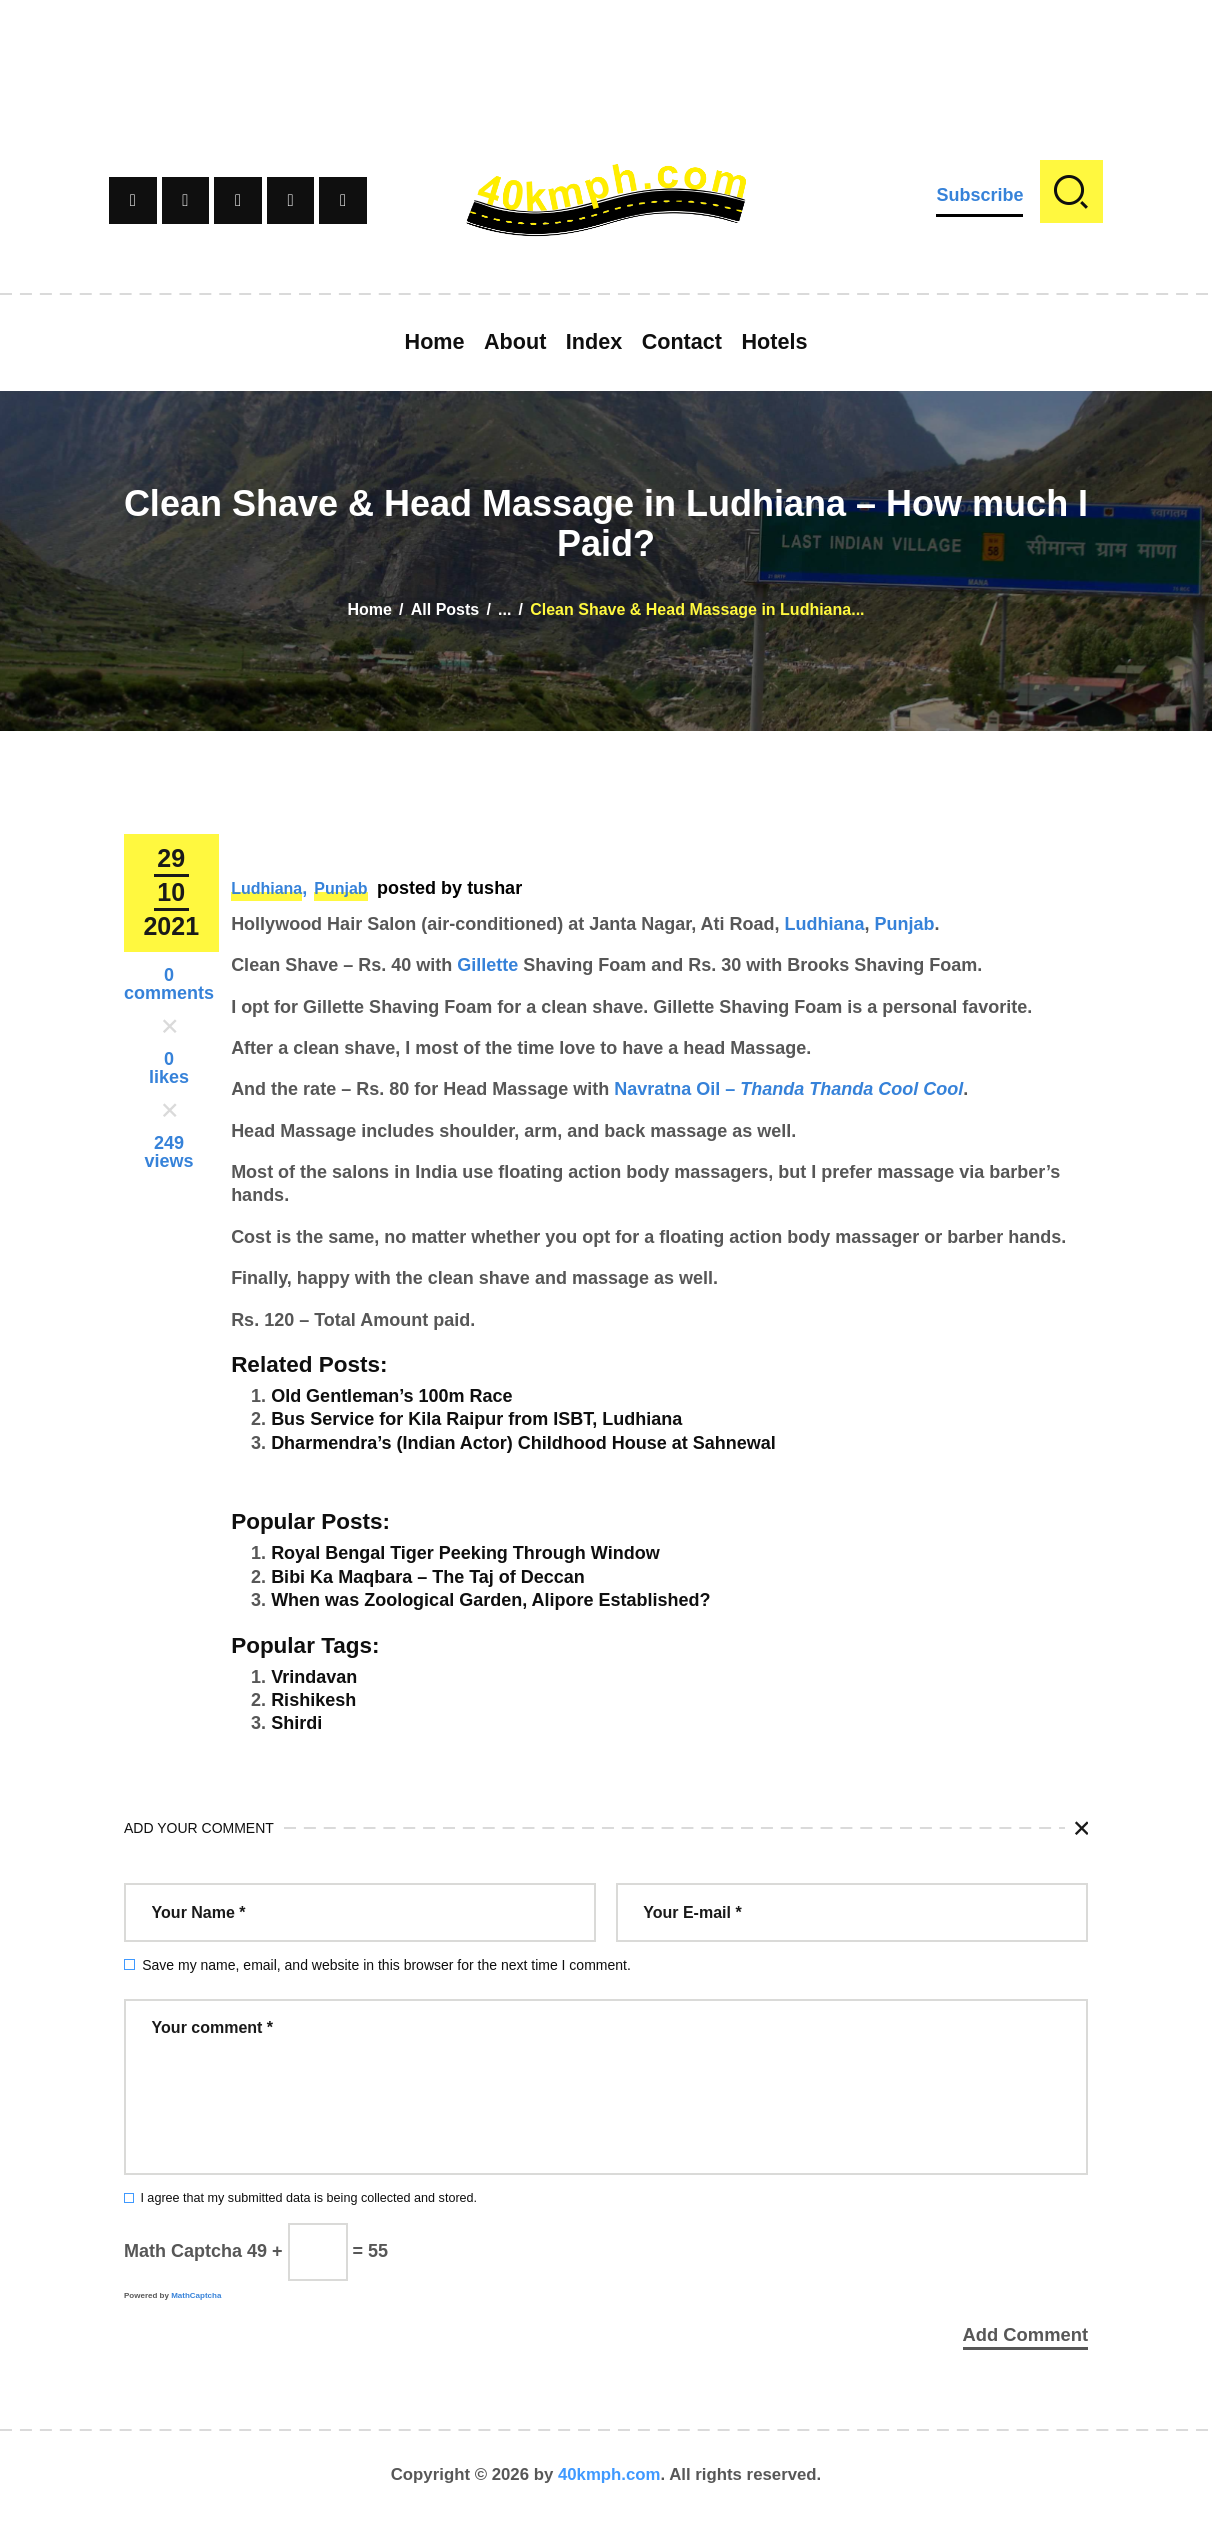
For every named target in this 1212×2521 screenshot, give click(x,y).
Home (369, 609)
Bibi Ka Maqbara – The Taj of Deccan (428, 1577)
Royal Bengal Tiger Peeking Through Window (465, 1553)
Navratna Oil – (788, 1089)
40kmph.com (609, 2475)
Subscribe (979, 195)
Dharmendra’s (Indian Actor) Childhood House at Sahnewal (523, 1443)
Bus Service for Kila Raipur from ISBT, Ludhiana (476, 1419)
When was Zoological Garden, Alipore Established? (490, 1600)
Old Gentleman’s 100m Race (391, 1396)
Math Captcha (183, 2251)
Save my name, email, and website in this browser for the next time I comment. (386, 1965)
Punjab (340, 888)
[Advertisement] (606, 45)
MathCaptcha (196, 2295)
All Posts (445, 609)
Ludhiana (266, 888)
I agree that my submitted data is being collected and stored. (308, 2198)
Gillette (487, 965)
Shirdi (296, 1723)
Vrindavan (314, 1677)
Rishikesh (313, 1700)
